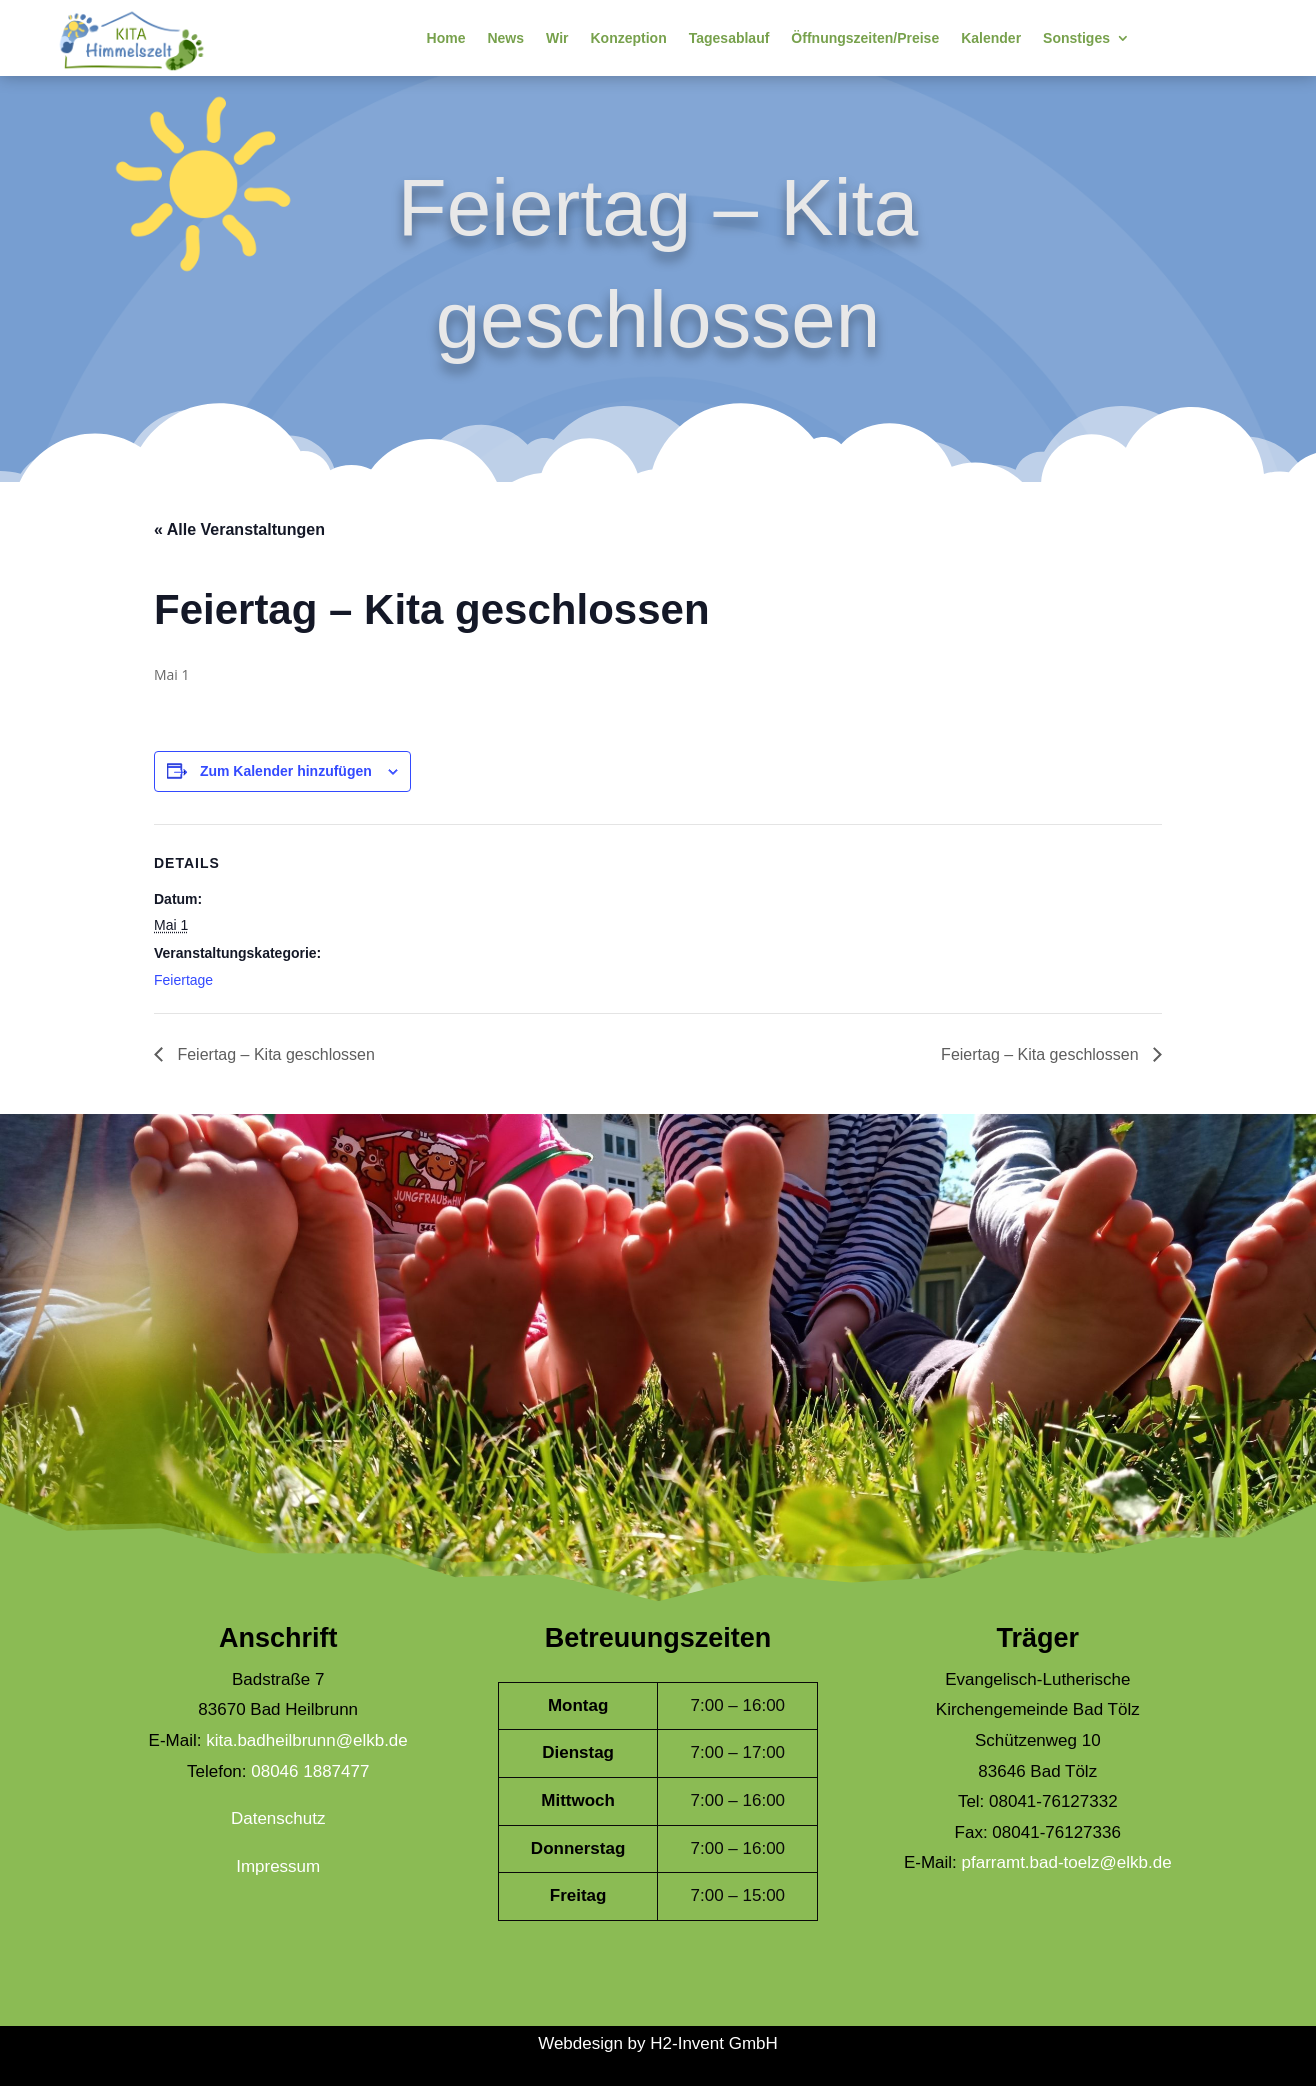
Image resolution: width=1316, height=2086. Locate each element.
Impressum (278, 1866)
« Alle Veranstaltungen (239, 529)
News (505, 38)
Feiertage (183, 980)
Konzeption (628, 38)
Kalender (991, 38)
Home (446, 38)
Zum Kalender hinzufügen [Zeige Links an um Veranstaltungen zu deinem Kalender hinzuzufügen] (286, 771)
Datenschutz (278, 1818)
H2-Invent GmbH (714, 2043)
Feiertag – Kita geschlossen (274, 1054)
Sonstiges (1076, 38)
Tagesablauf (729, 38)
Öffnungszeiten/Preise (865, 38)
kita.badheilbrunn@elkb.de (307, 1740)
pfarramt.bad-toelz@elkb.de (1067, 1862)
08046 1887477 (310, 1771)
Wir (557, 38)
